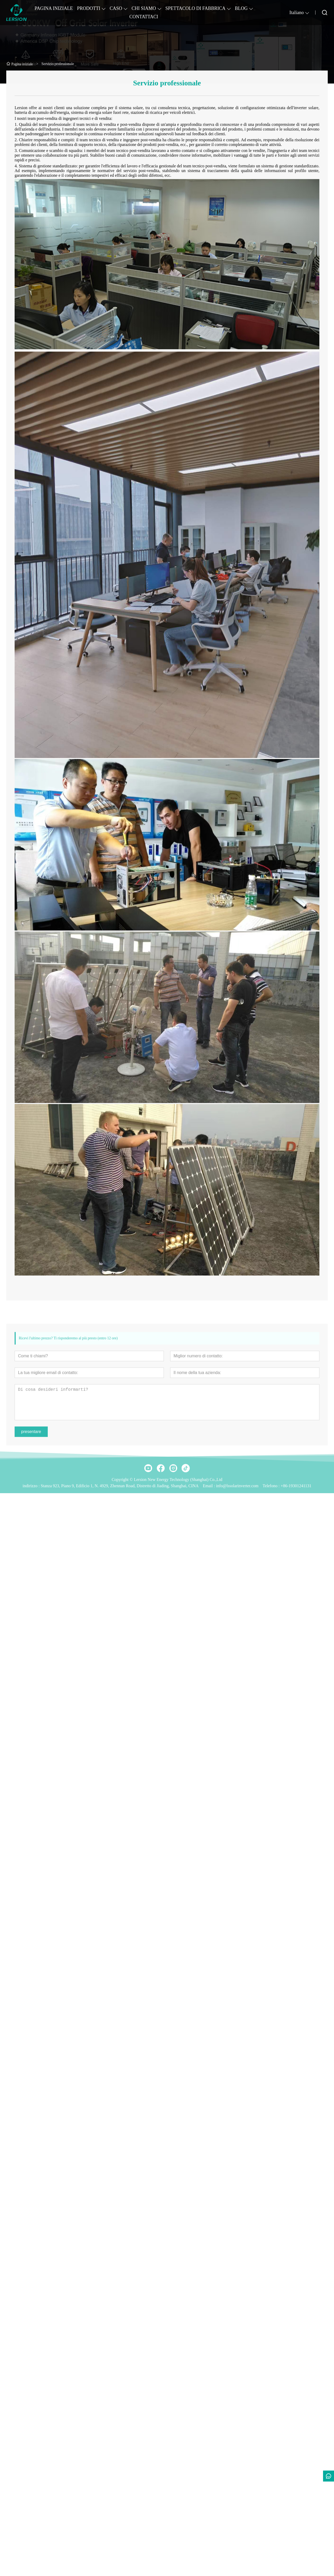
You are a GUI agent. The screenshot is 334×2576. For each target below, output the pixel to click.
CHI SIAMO (144, 8)
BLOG (241, 8)
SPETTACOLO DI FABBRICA (195, 8)
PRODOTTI (88, 8)
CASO (116, 8)
